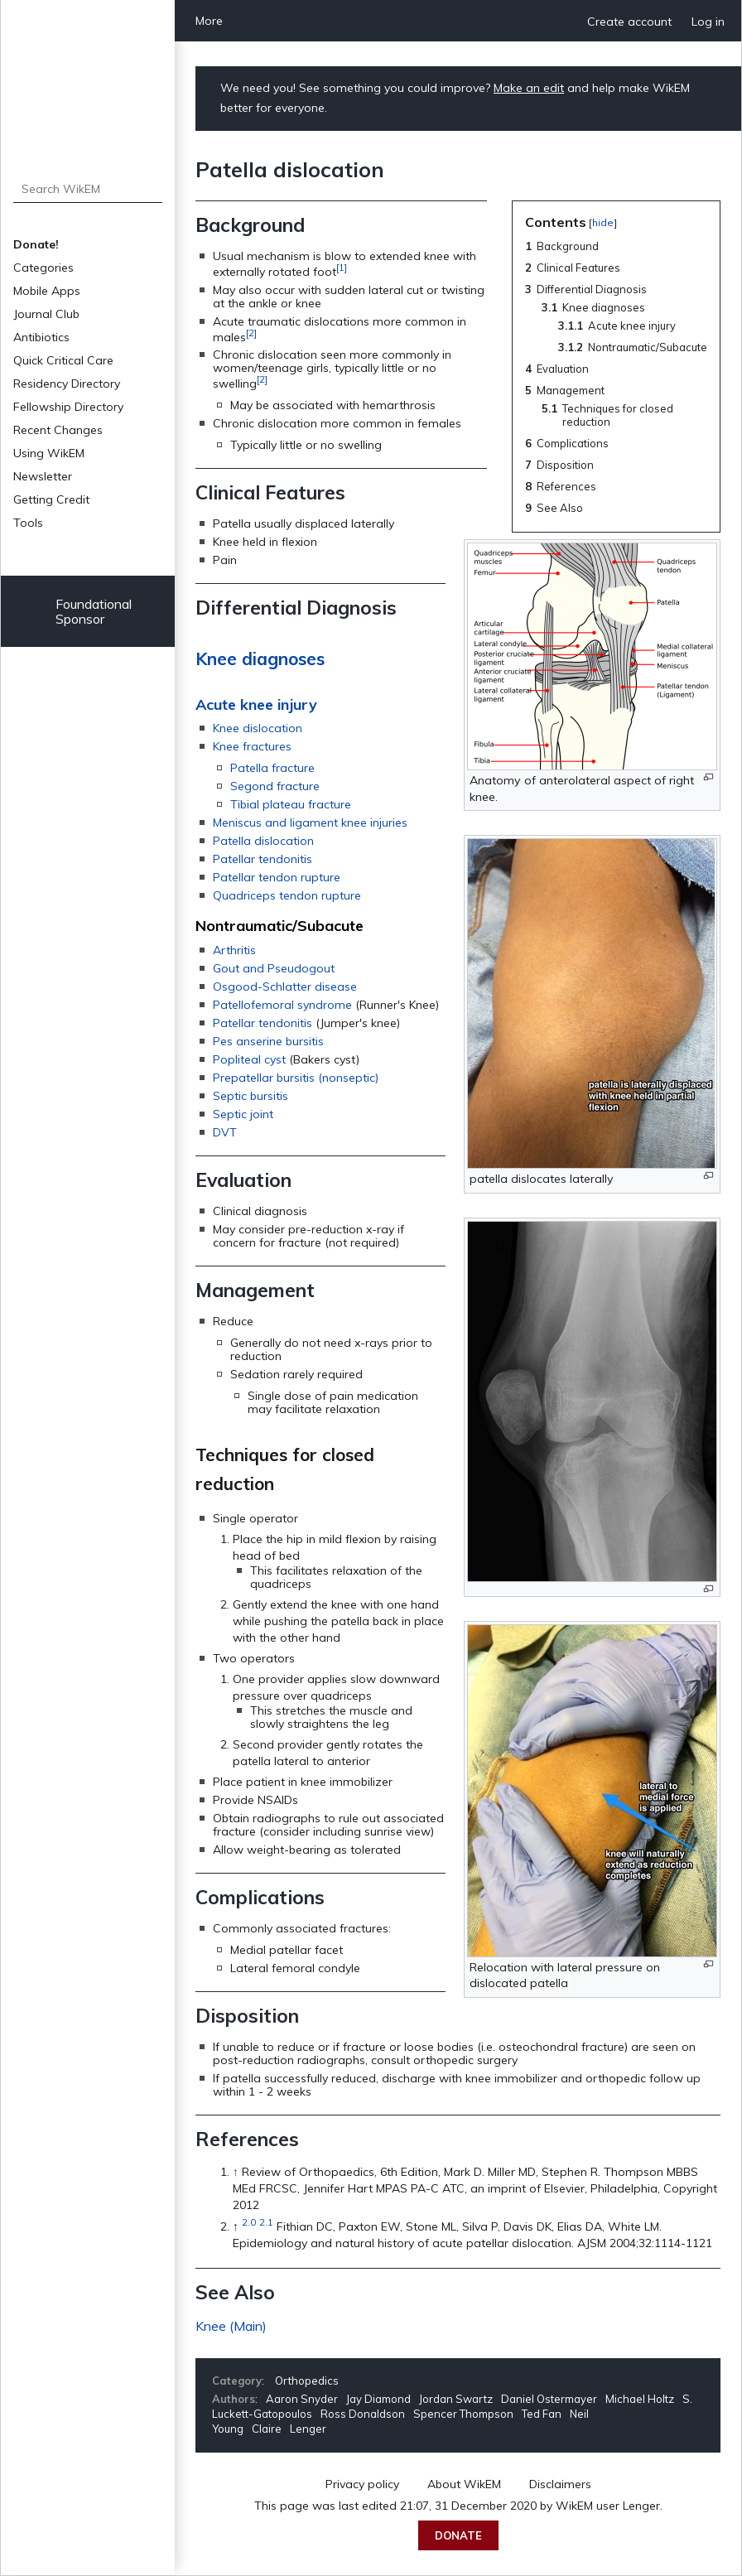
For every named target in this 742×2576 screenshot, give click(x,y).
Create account (629, 21)
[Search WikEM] (88, 189)
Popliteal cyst (249, 1059)
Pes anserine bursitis (268, 1041)
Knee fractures (252, 746)
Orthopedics (307, 2380)
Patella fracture (272, 767)
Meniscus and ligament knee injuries (310, 822)
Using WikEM (48, 453)
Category (237, 2380)
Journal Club (46, 313)
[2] (251, 332)
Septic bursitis (250, 1095)
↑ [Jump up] (235, 2171)
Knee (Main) (231, 2326)
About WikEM (464, 2484)
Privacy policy (362, 2484)
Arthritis (234, 950)
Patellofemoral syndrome (282, 1004)
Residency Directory (66, 383)
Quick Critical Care (63, 360)
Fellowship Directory (68, 406)
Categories (43, 267)
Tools (28, 522)
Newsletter (42, 476)
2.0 (249, 2222)
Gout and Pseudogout (274, 968)
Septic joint (243, 1114)
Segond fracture (275, 786)
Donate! (36, 244)
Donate (458, 2535)
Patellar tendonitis (262, 858)
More (209, 20)
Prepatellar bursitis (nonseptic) (295, 1077)
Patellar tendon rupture (276, 877)
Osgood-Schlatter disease (285, 986)
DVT (225, 1132)
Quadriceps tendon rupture (287, 895)
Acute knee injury (256, 704)
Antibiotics (41, 337)
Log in (708, 21)
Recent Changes (58, 429)
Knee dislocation (257, 728)
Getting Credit (51, 499)
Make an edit (529, 87)
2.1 (266, 2222)
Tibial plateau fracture (290, 804)
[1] (341, 267)
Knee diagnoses (260, 658)
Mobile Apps (46, 290)
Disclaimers (560, 2484)
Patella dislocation (263, 840)
